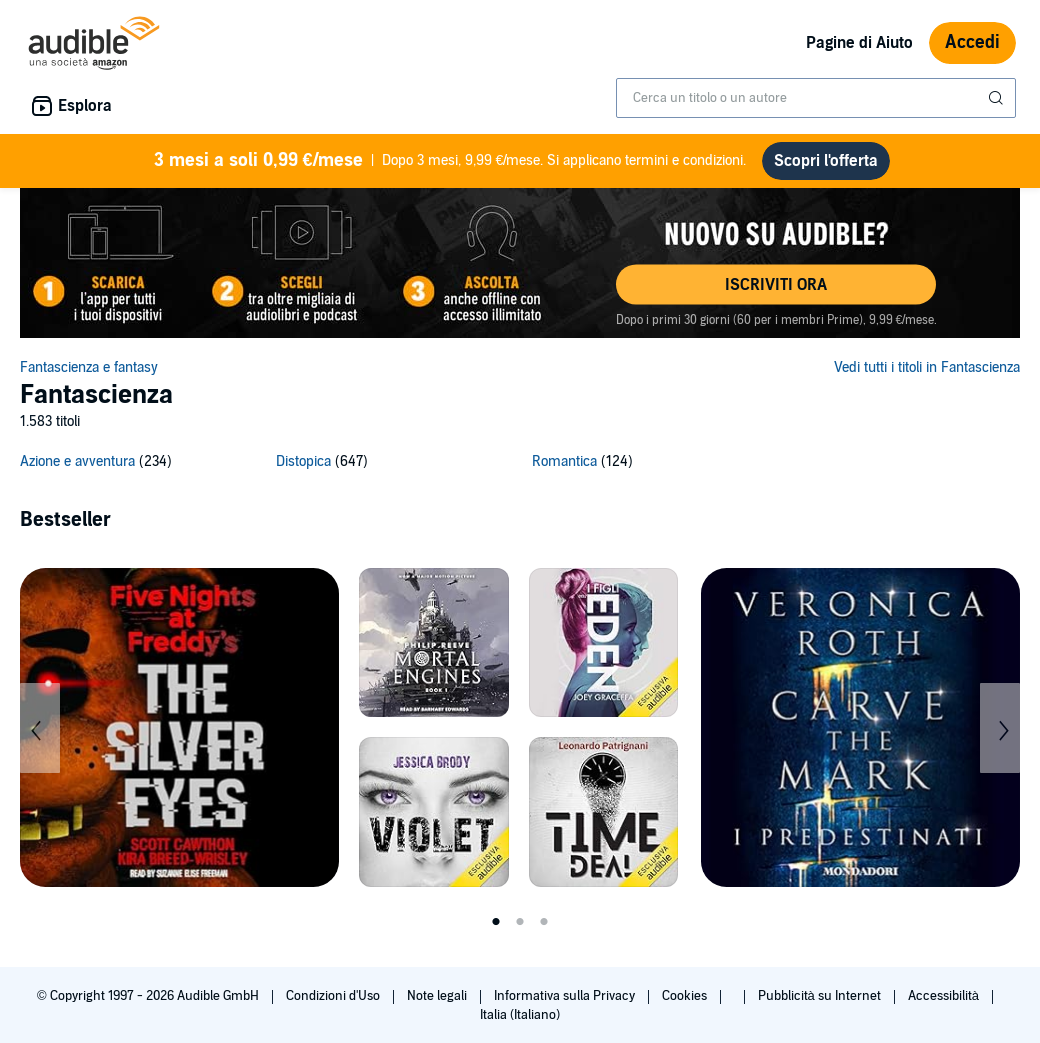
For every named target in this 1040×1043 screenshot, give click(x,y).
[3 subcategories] (520, 464)
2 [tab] (520, 922)
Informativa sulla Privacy (566, 996)
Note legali (438, 996)
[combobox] (816, 98)
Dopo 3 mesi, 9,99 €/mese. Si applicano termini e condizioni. (450, 161)
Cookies (686, 996)
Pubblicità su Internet (821, 996)
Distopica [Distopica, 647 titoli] (303, 461)
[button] (776, 285)
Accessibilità (945, 996)
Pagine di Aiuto (859, 43)
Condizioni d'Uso (334, 996)
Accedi (972, 42)
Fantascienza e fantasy (89, 367)
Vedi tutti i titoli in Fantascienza (927, 367)
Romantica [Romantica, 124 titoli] (564, 461)
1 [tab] (496, 922)
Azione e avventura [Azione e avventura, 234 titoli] (77, 461)
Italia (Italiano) (520, 1015)
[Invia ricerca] (998, 98)
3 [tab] (544, 922)
